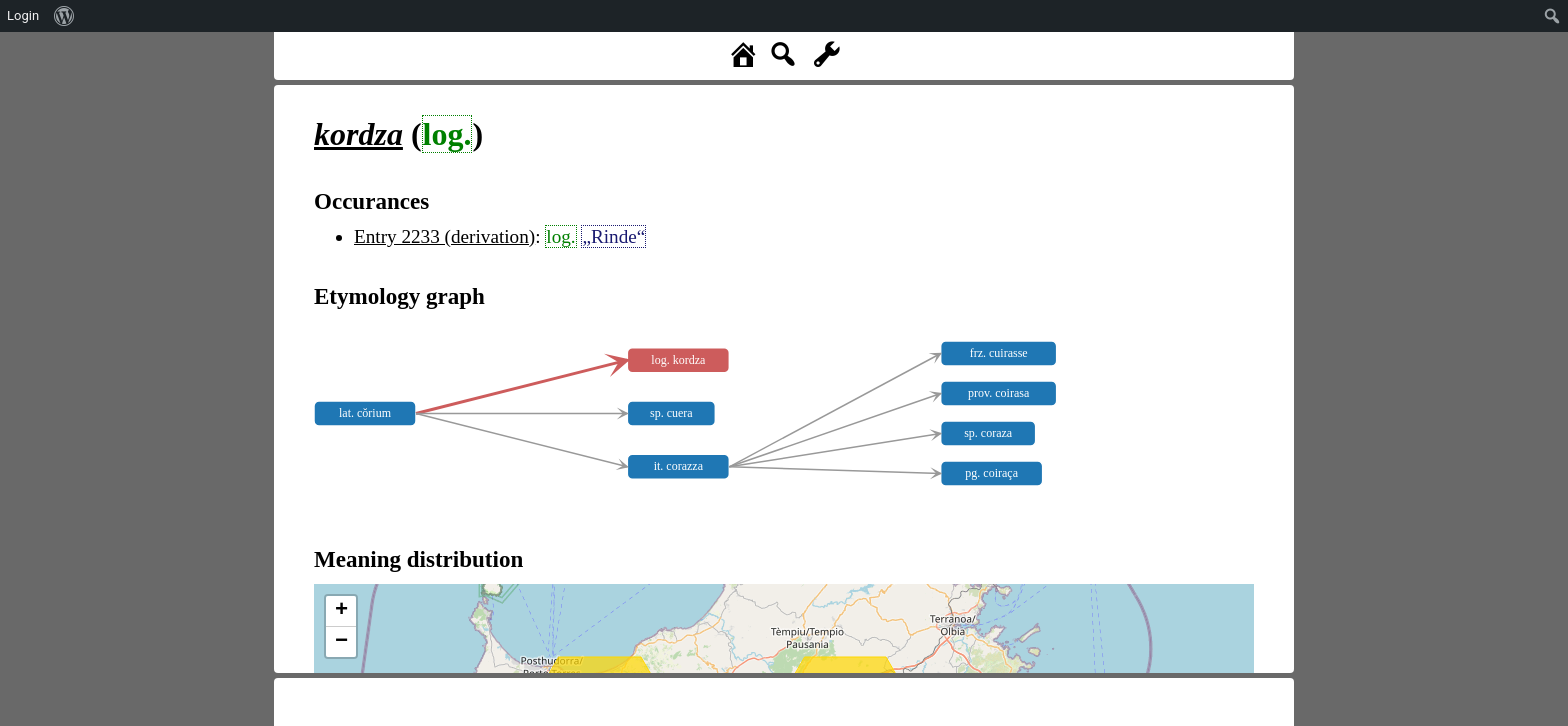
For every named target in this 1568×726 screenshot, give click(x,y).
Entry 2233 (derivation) (444, 236)
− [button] (341, 642)
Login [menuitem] (23, 15)
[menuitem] (64, 16)
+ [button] (341, 611)
